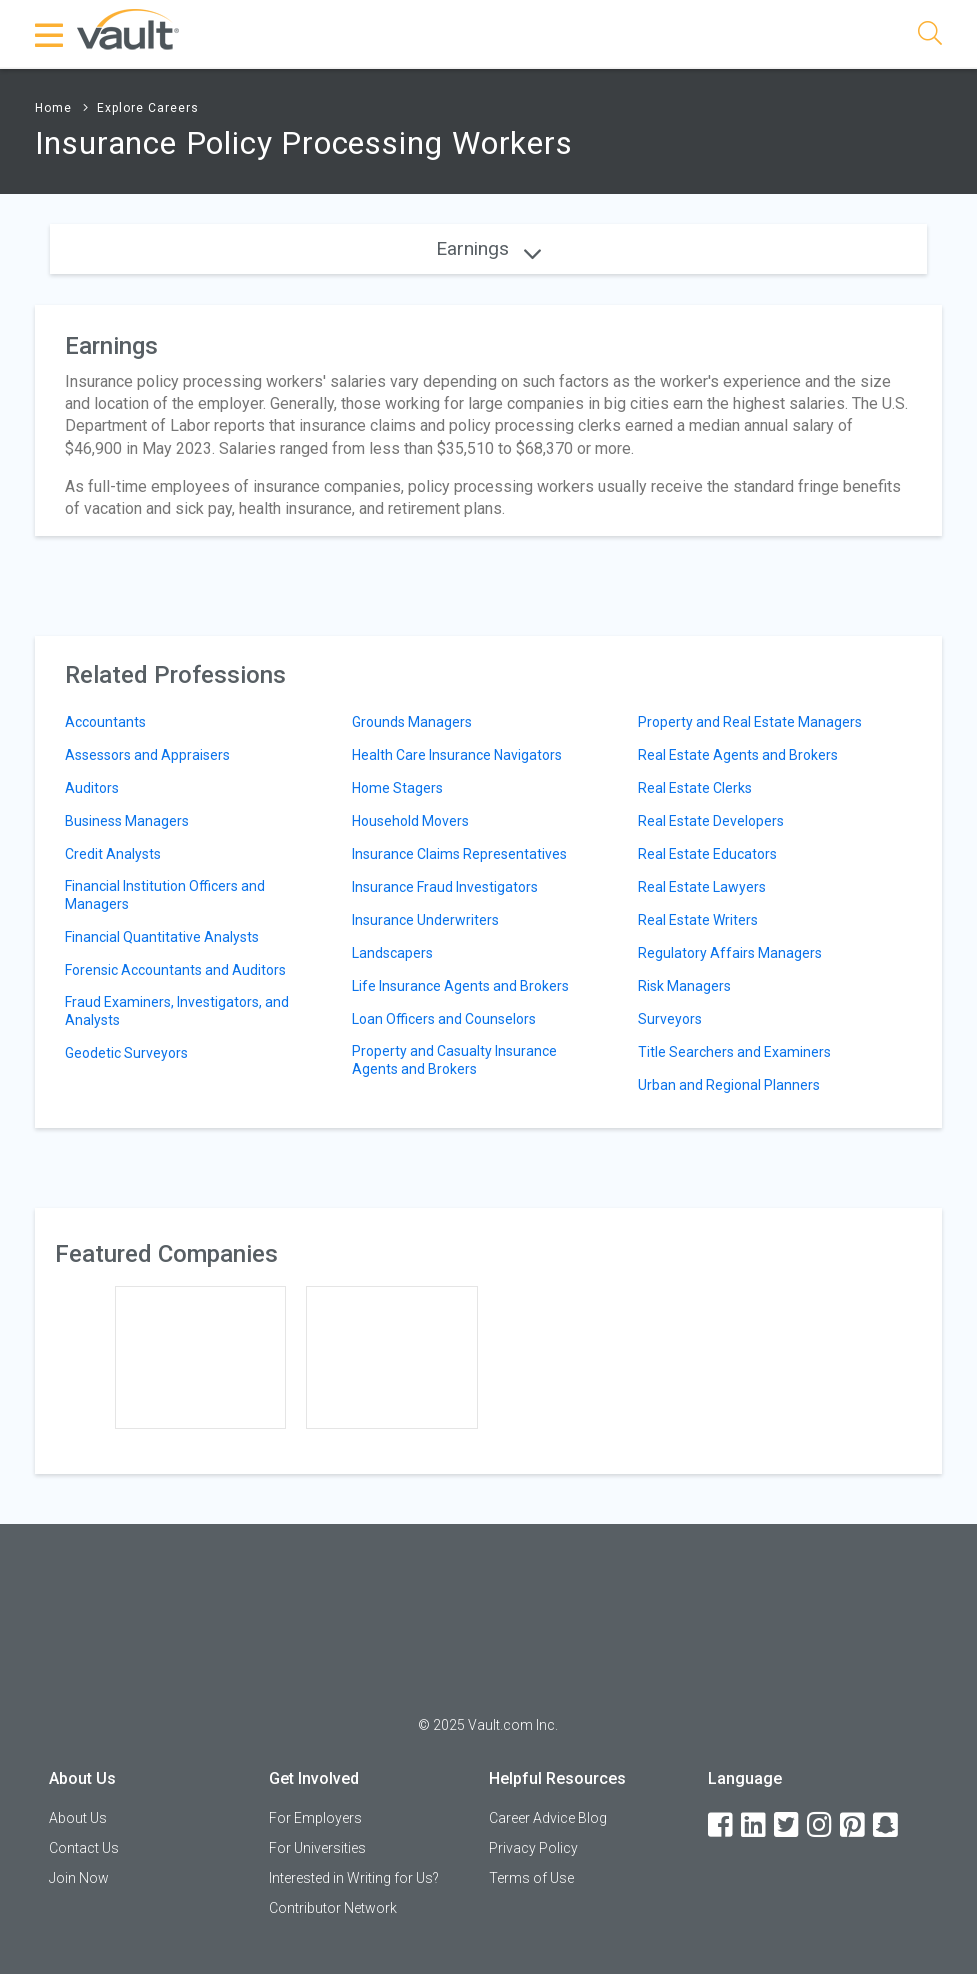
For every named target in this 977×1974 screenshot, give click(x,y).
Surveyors (670, 1019)
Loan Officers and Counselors (444, 1019)
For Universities (317, 1848)
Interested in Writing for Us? (354, 1878)
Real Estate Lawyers (702, 887)
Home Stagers (397, 788)
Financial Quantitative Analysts (162, 937)
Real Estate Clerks (695, 788)
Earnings (488, 248)
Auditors (92, 788)
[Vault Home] (128, 28)
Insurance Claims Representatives (459, 854)
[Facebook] (722, 1825)
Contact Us (84, 1848)
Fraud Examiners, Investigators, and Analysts (177, 1011)
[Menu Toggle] (50, 35)
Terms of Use (531, 1878)
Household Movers (410, 821)
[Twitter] (788, 1825)
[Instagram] (821, 1825)
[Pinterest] (854, 1825)
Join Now (79, 1878)
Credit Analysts (113, 854)
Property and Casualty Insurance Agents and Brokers (454, 1060)
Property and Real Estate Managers (750, 722)
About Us (78, 1818)
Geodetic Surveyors (126, 1053)
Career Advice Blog (548, 1818)
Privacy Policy (533, 1848)
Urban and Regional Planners (729, 1085)
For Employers (315, 1818)
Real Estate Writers (698, 920)
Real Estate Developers (711, 821)
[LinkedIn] (755, 1825)
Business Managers (127, 821)
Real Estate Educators (707, 854)
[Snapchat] (887, 1825)
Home (53, 108)
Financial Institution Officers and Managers (165, 895)
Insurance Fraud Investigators (445, 887)
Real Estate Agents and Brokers (738, 755)
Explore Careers (148, 108)
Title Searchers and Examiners (734, 1052)
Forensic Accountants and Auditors (175, 970)
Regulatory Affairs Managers (730, 953)
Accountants (105, 722)
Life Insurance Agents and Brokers (460, 986)
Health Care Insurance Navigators (457, 755)
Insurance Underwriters (425, 920)
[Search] (930, 36)
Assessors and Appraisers (147, 755)
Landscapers (392, 953)
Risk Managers (684, 986)
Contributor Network (333, 1908)
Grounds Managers (412, 722)
